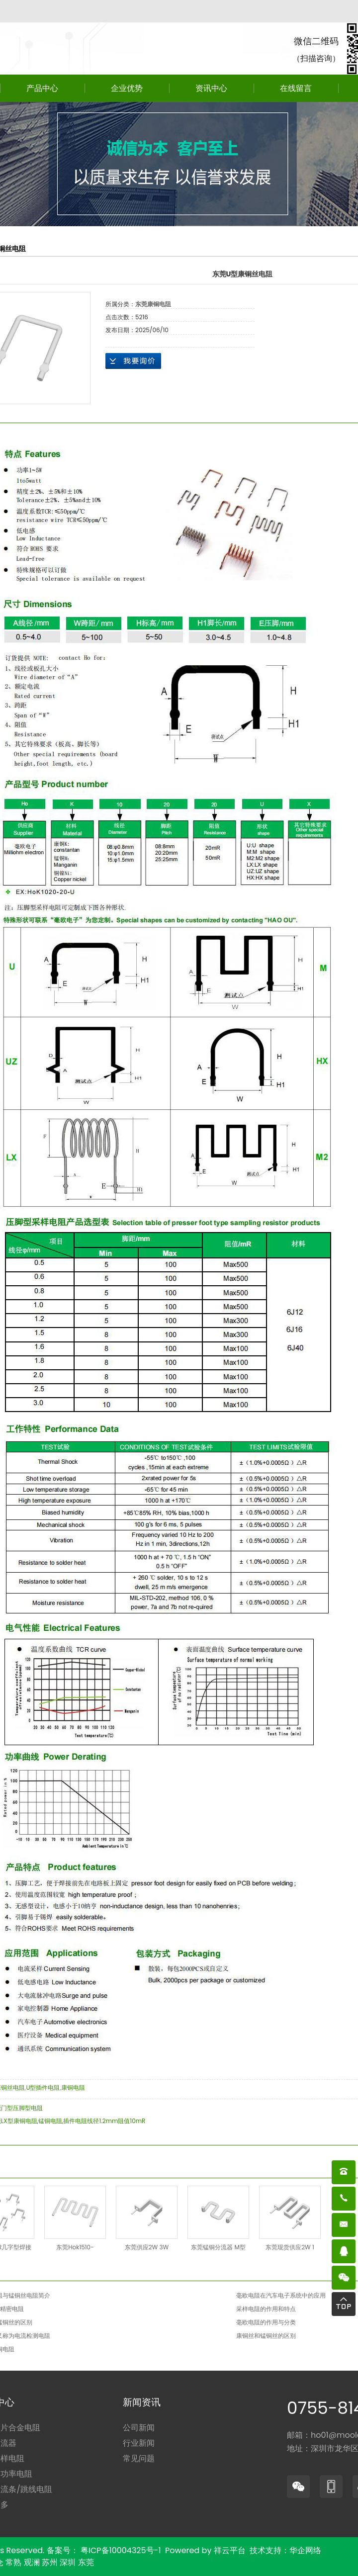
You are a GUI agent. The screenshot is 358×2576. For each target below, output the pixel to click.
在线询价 (133, 361)
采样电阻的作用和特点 (266, 2309)
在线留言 (296, 88)
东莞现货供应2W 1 (290, 2247)
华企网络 (305, 2550)
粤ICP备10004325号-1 (121, 2550)
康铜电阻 (73, 2087)
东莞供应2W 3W (147, 2247)
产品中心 (42, 88)
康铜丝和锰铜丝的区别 (266, 2335)
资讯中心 (211, 88)
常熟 (13, 2562)
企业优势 (127, 88)
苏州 (50, 2562)
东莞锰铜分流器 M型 (218, 2247)
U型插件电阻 (43, 2087)
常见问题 (139, 2458)
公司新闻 (139, 2427)
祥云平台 (230, 2550)
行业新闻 (139, 2443)
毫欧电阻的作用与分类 (266, 2322)
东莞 (86, 2562)
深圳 (68, 2562)
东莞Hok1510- (75, 2247)
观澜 (32, 2562)
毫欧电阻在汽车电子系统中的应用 (281, 2295)
